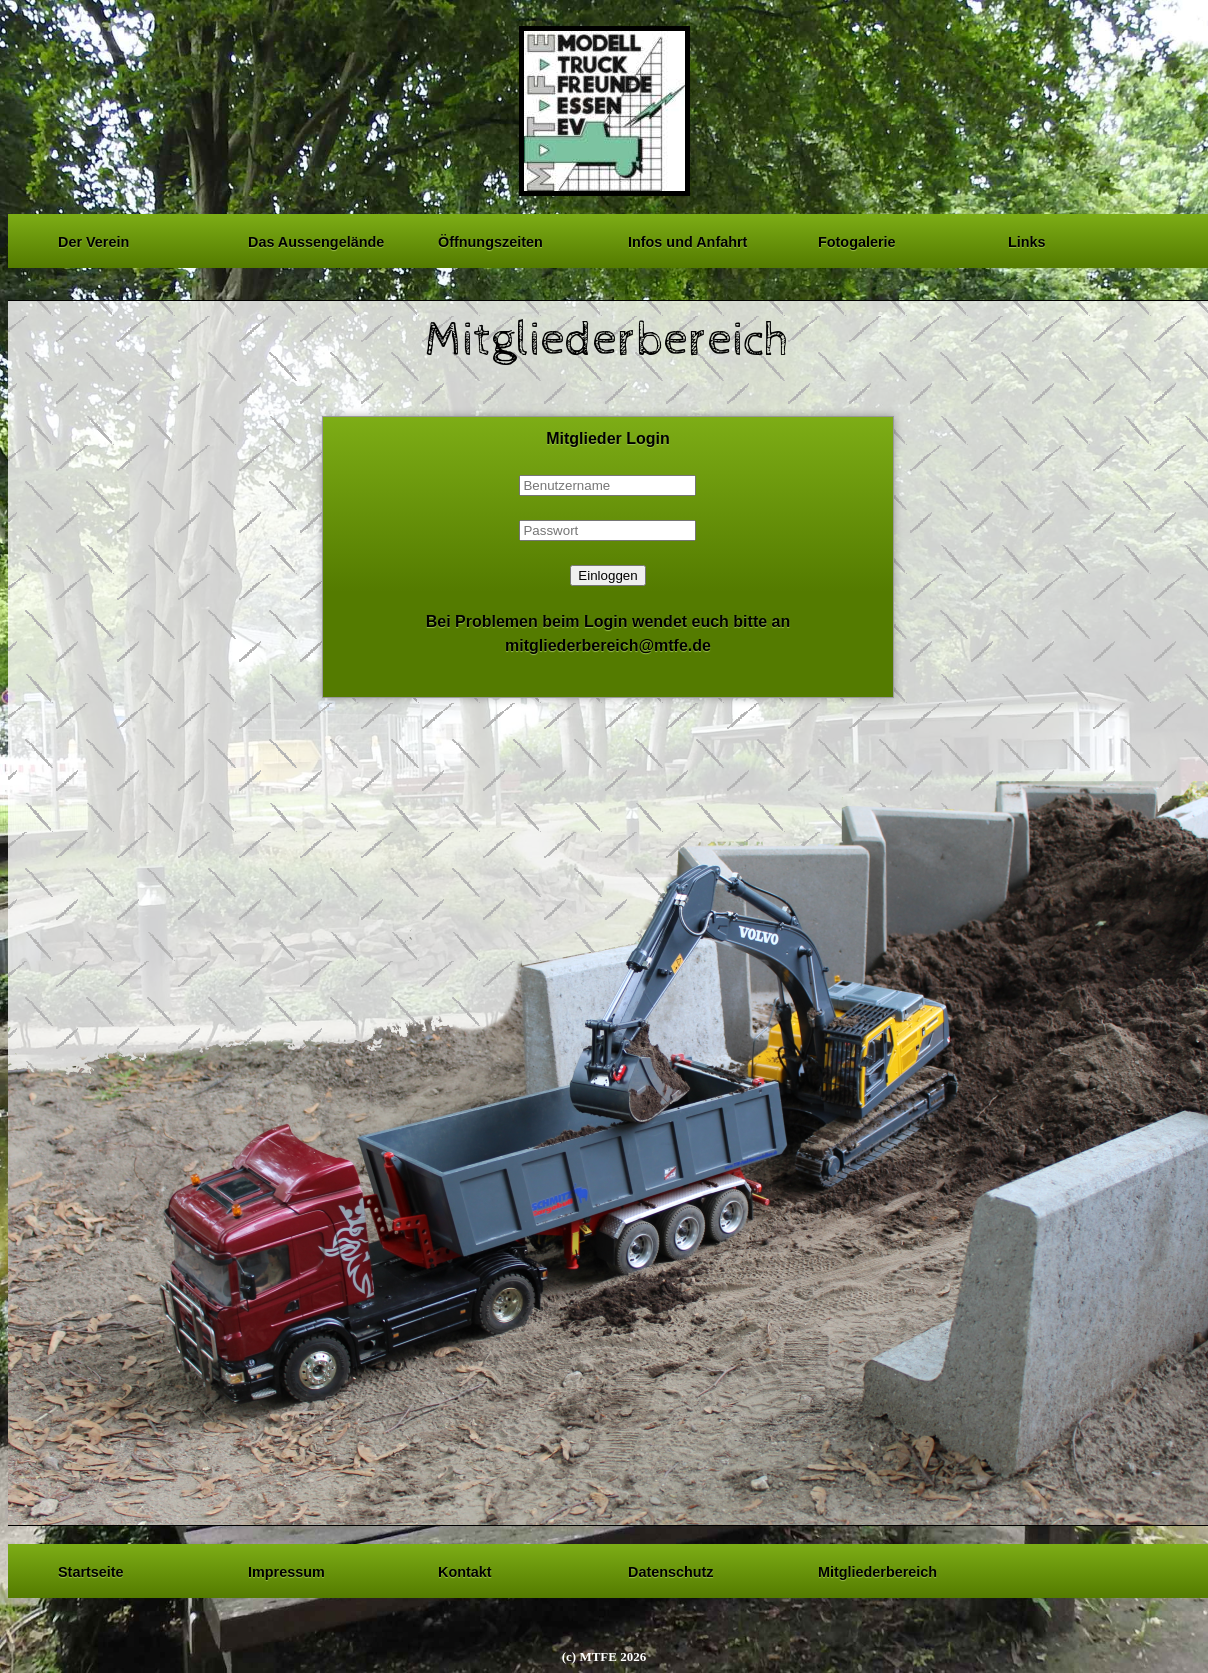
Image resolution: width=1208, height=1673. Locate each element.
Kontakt (465, 1569)
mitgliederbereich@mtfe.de (608, 645)
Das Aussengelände (316, 239)
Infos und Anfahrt (687, 239)
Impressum (286, 1569)
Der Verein (93, 239)
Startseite (91, 1569)
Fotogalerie (857, 239)
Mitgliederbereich (877, 1569)
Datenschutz (671, 1569)
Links (1027, 239)
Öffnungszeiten (490, 239)
